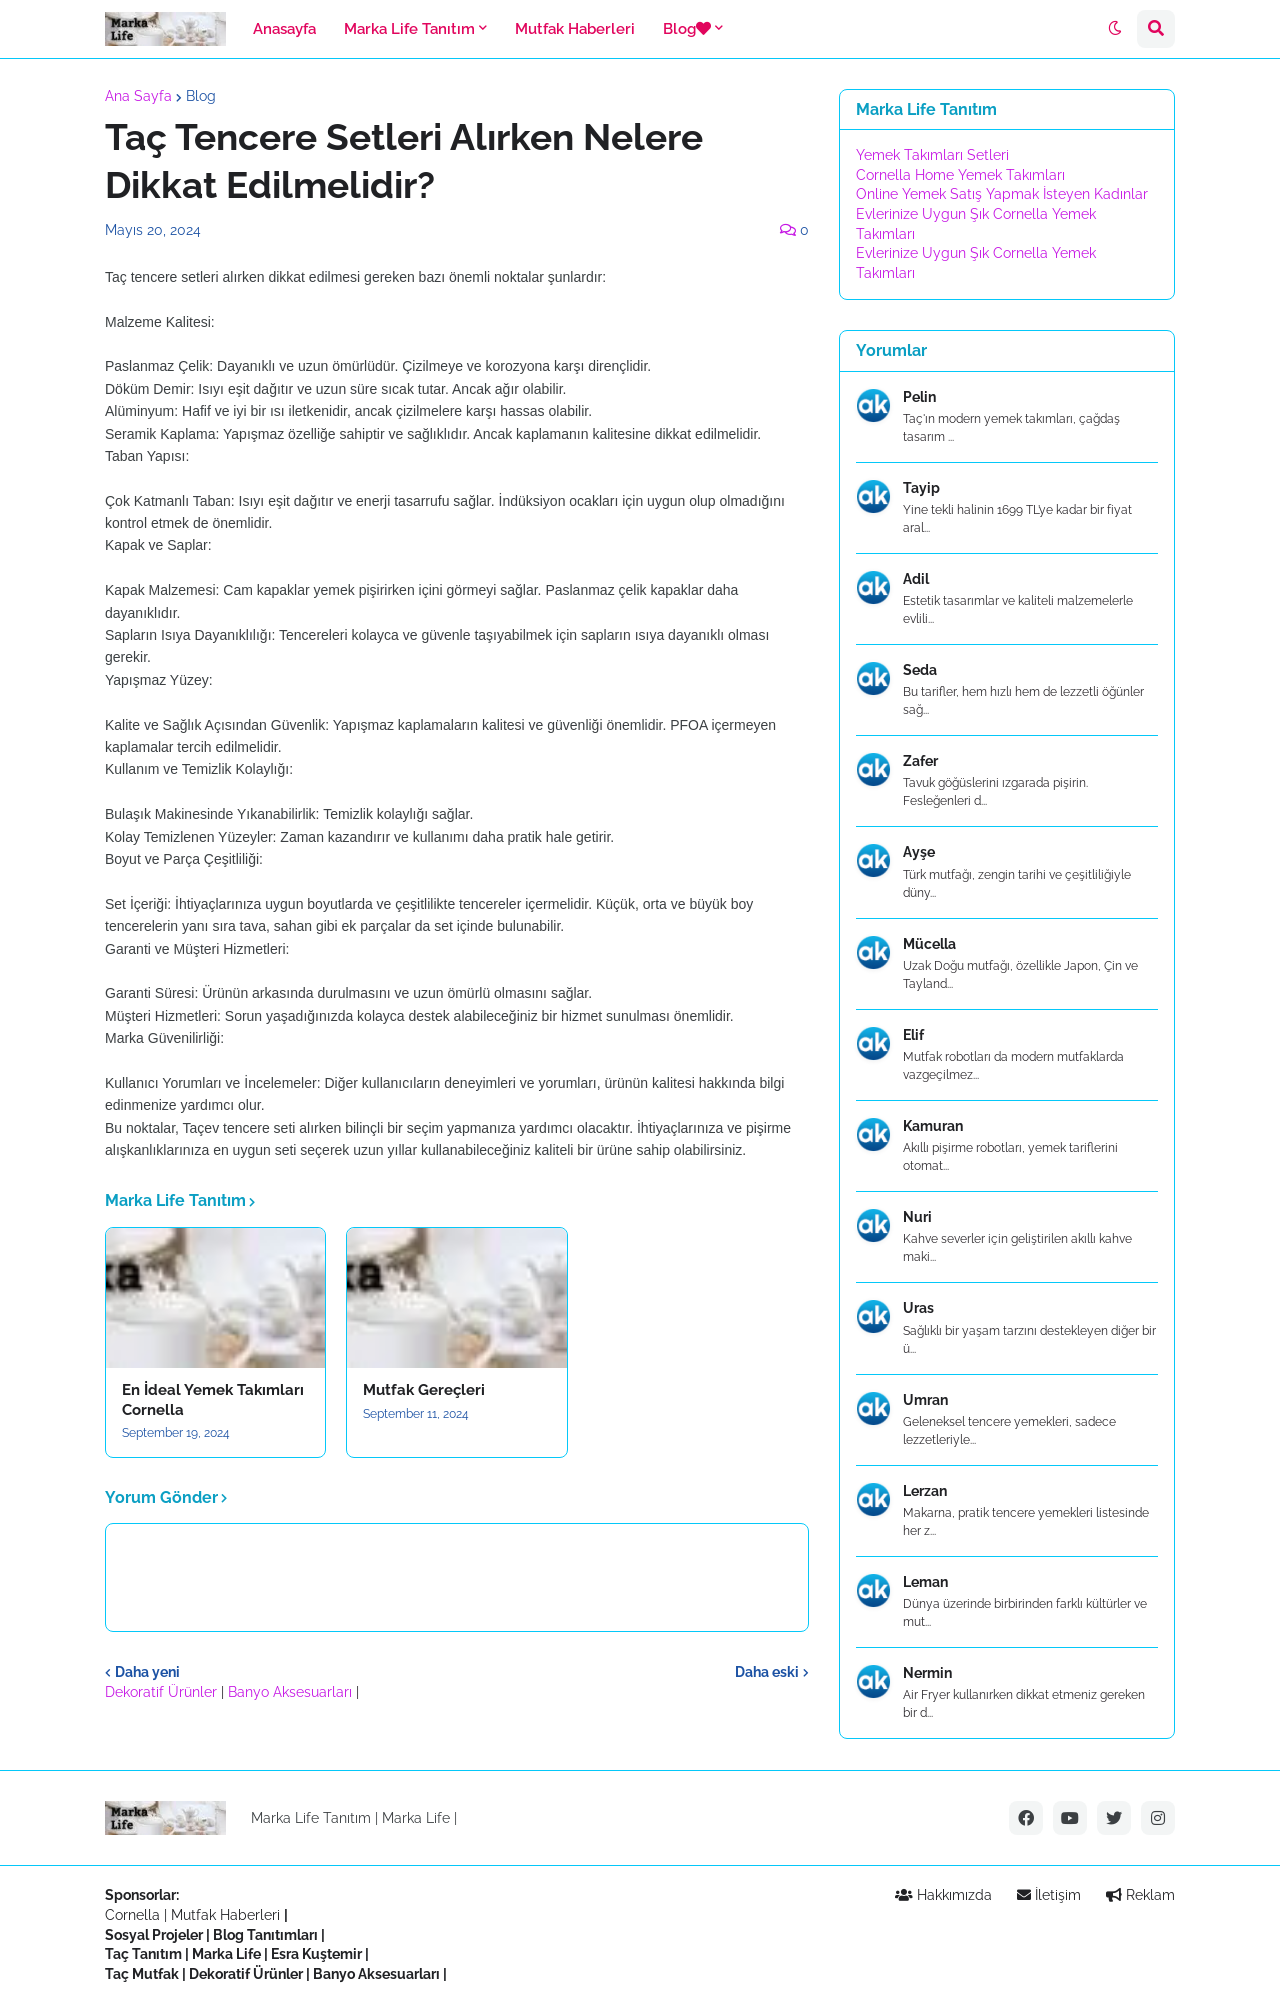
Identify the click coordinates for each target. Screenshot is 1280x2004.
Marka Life (416, 1818)
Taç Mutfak (142, 1974)
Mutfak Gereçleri (424, 1390)
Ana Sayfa (138, 96)
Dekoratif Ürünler (163, 1692)
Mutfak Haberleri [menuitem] (575, 29)
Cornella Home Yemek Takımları (960, 175)
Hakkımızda (943, 1895)
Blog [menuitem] (687, 29)
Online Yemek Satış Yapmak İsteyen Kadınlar (1002, 194)
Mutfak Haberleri (225, 1915)
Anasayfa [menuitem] (284, 29)
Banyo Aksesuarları (292, 1692)
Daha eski (767, 1672)
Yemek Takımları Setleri (932, 155)
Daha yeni (147, 1672)
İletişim (1049, 1895)
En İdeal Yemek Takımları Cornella (213, 1400)
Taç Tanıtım (143, 1954)
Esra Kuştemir (316, 1954)
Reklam (1140, 1895)
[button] (1115, 29)
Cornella (132, 1915)
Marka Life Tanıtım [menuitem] (409, 29)
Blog (201, 96)
